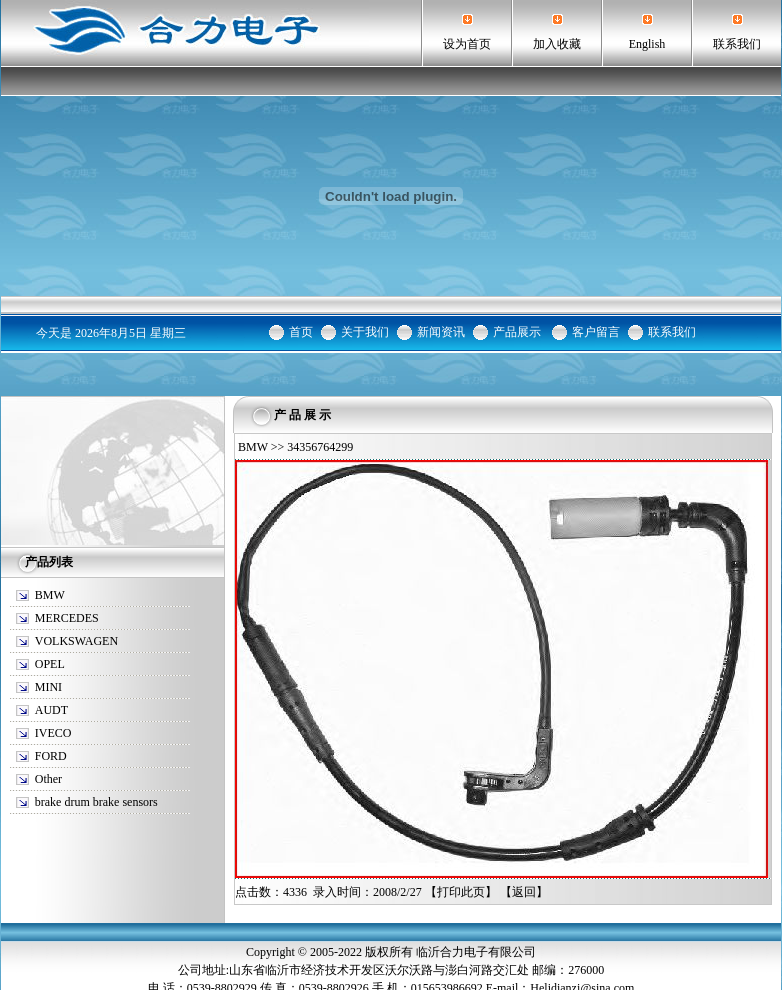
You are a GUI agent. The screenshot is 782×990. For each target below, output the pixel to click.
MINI (48, 687)
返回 (524, 892)
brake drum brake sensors (96, 802)
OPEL (50, 664)
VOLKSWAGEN (76, 641)
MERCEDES (67, 618)
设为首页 (467, 44)
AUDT (51, 710)
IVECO (53, 733)
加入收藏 (557, 44)
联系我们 (737, 44)
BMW (50, 595)
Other (48, 779)
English (647, 44)
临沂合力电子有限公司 (476, 952)
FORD (51, 756)
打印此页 (461, 892)
